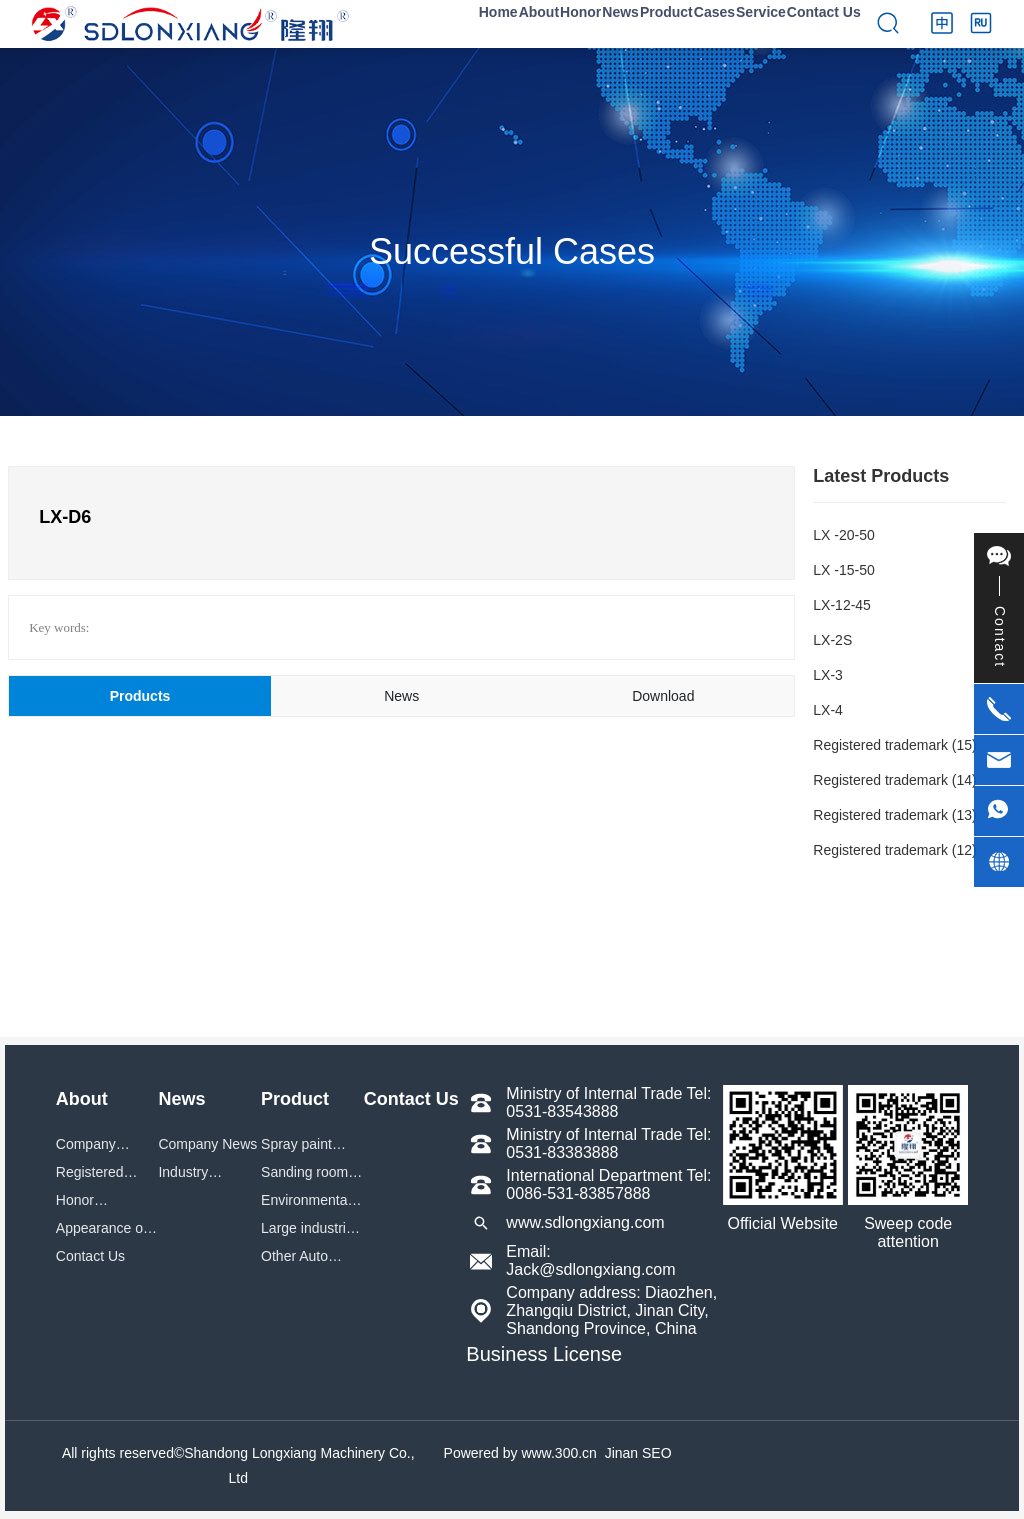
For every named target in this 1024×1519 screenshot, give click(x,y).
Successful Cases (512, 251)
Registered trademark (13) (894, 815)
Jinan (621, 1453)
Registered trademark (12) (894, 850)
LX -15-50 (843, 570)
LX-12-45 (842, 605)
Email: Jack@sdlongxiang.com (590, 1260)
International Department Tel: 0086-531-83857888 (608, 1184)
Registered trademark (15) (894, 745)
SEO (657, 1453)
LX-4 (828, 710)
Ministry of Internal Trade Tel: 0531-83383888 (608, 1143)
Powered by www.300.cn (520, 1453)
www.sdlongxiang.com (585, 1222)
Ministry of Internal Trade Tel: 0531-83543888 (608, 1102)
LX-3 (828, 675)
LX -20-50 (843, 535)
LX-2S (832, 640)
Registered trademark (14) (894, 780)
